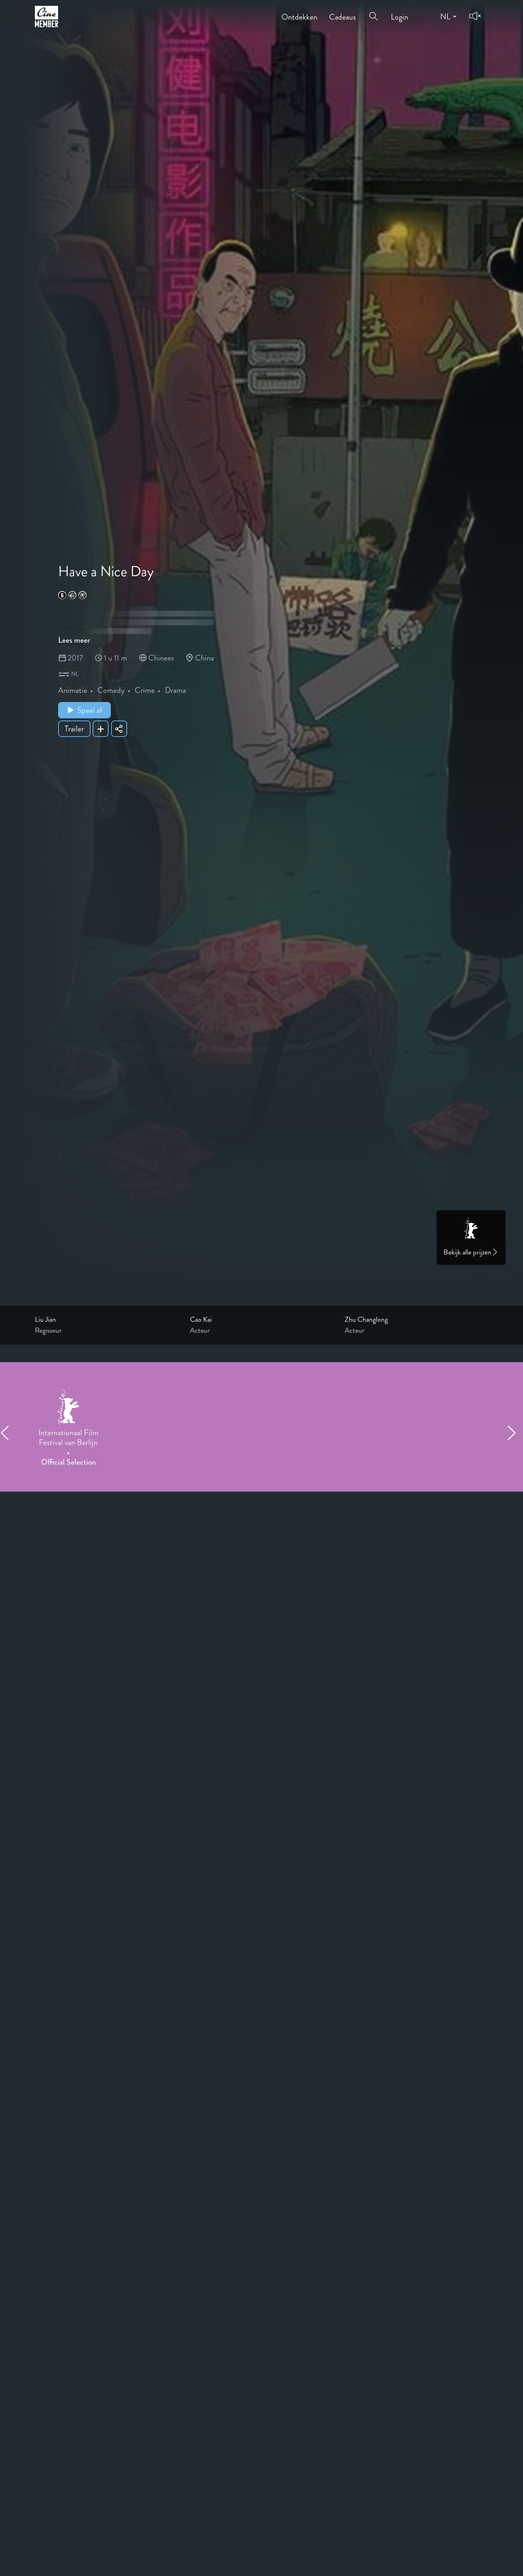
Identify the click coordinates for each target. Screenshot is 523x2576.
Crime (145, 690)
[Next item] (515, 1432)
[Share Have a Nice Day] (119, 729)
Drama (175, 690)
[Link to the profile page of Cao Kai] (261, 1319)
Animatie (72, 690)
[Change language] (447, 16)
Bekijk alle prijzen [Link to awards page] (471, 1252)
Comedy (111, 690)
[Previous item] (8, 1432)
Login (399, 11)
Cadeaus (342, 11)
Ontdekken (299, 11)
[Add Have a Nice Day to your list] (101, 729)
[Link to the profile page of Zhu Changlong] (416, 1319)
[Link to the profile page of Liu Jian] (106, 1319)
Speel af (84, 710)
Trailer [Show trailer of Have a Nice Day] (74, 728)
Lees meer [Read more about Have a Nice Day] (74, 640)
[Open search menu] (373, 12)
